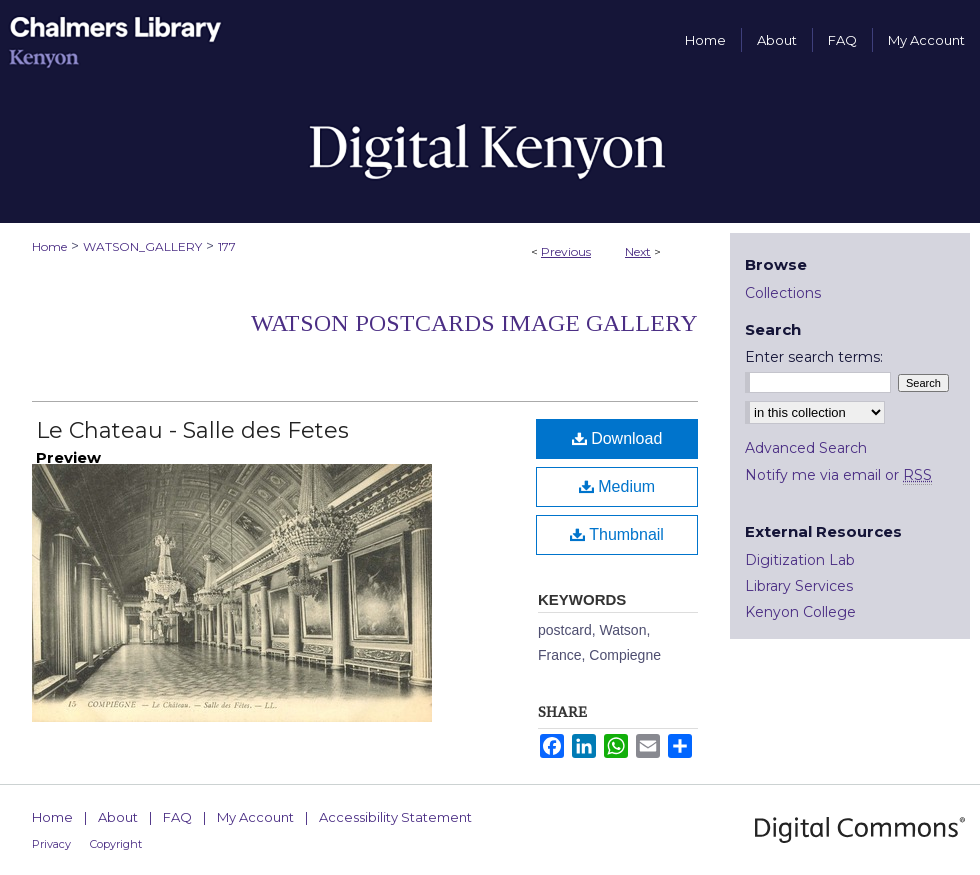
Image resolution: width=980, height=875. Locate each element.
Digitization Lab (800, 560)
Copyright (116, 844)
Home (49, 246)
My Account (255, 817)
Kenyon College (800, 612)
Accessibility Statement (395, 817)
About (118, 817)
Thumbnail (617, 534)
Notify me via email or (838, 475)
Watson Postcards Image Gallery (474, 323)
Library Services (799, 586)
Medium (617, 486)
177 (227, 246)
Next (638, 251)
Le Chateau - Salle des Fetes (192, 430)
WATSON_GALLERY (142, 246)
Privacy (51, 844)
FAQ (177, 817)
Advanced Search (806, 448)
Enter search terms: (814, 357)
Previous (566, 251)
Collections (783, 293)
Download (617, 438)
